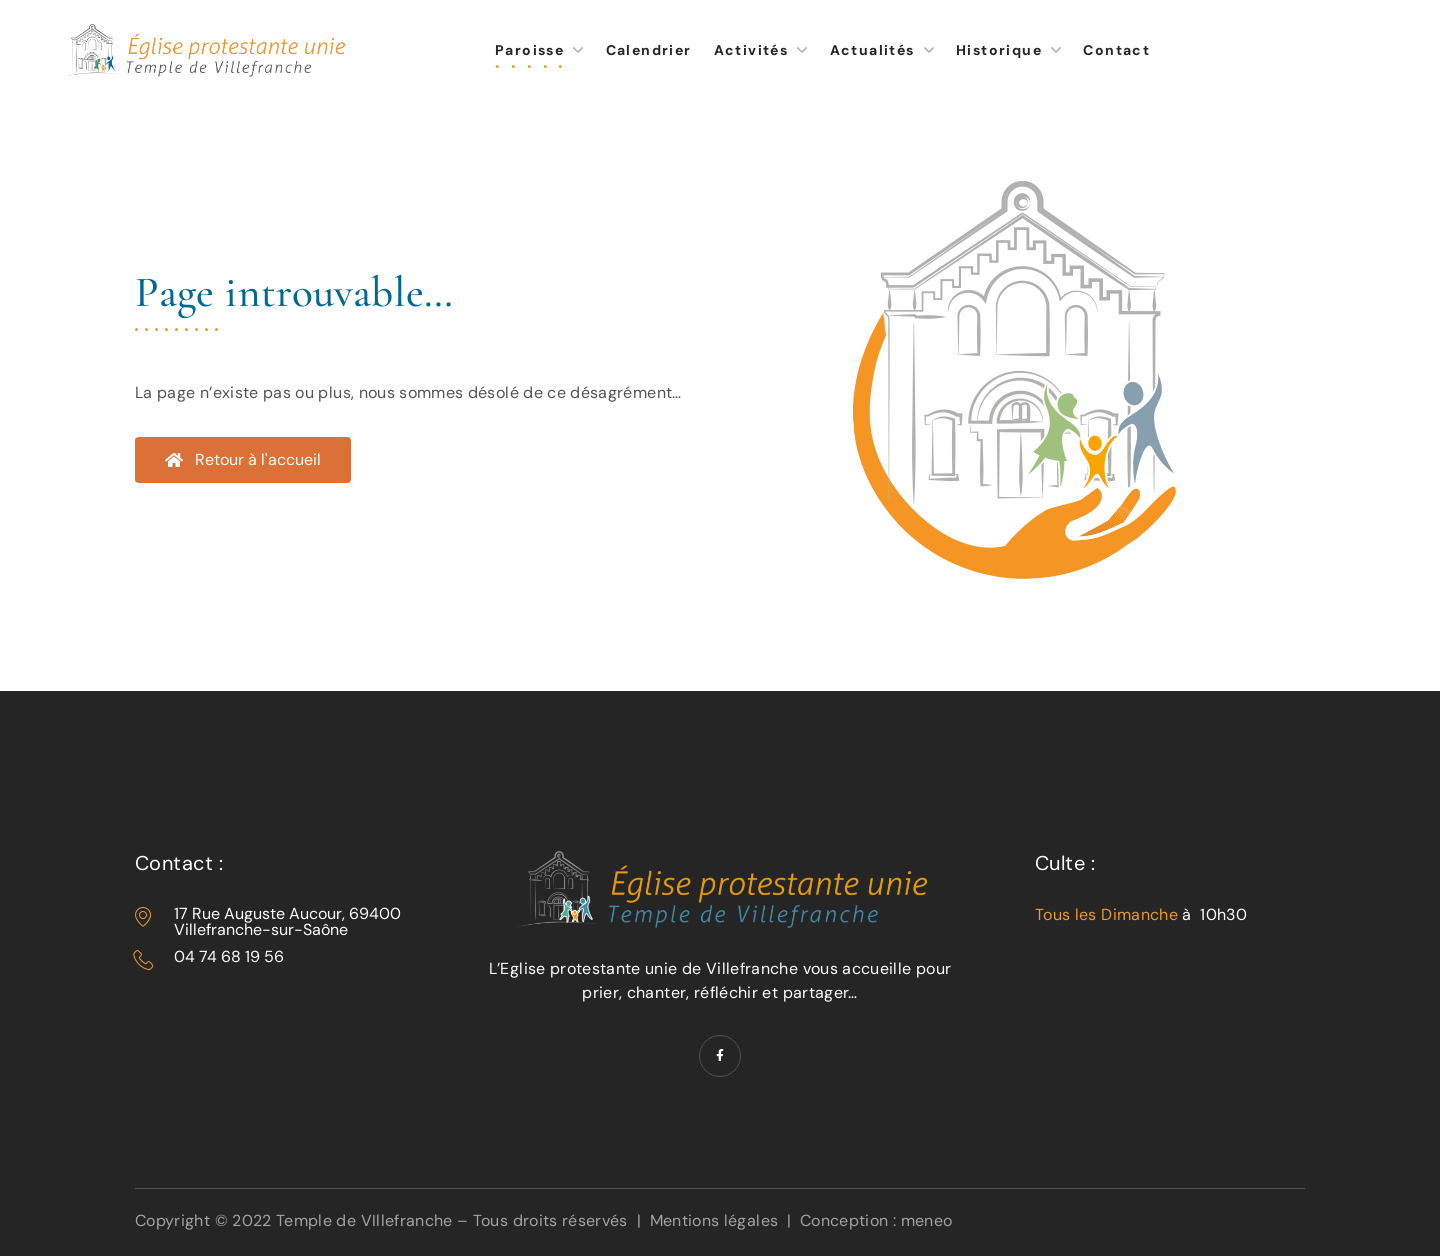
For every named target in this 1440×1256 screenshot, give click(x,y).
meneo (927, 1220)
